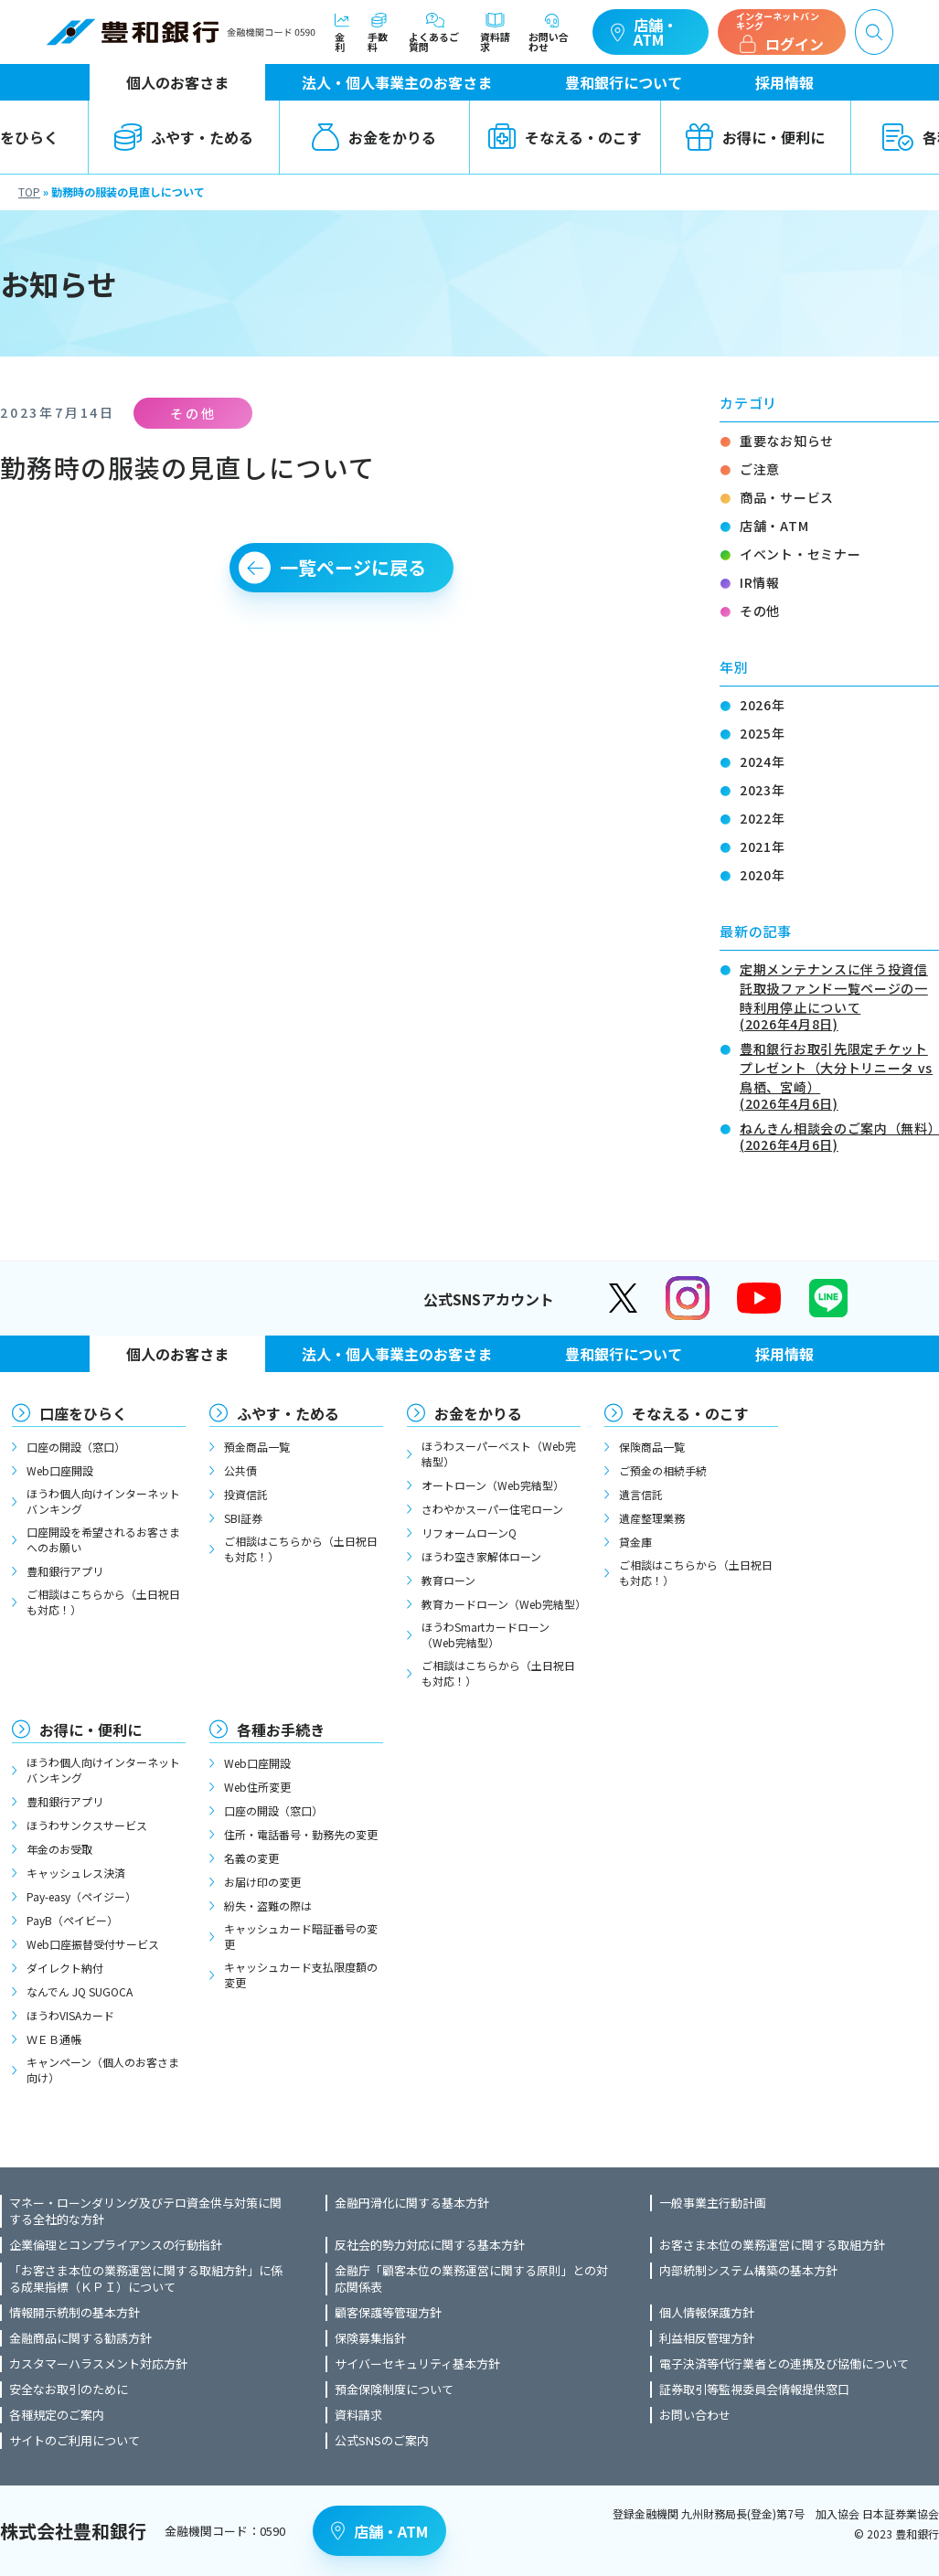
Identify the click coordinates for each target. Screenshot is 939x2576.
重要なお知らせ (787, 440)
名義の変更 (251, 1858)
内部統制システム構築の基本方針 (748, 2270)
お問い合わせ (551, 32)
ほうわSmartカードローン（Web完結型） (485, 1634)
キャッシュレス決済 (76, 1872)
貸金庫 (635, 1541)
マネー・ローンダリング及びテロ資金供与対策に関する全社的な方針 (145, 2211)
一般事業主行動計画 (712, 2203)
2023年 (762, 790)
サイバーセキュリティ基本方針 (417, 2364)
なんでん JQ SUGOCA (80, 1991)
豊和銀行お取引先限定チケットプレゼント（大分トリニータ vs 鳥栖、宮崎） (839, 1074)
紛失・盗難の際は (268, 1905)
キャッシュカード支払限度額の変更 (301, 1974)
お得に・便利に (755, 137)
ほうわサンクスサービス (87, 1825)
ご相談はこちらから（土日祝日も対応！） (103, 1601)
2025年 (762, 733)
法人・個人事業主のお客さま (397, 82)
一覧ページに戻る (353, 567)
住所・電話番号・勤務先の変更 (301, 1834)
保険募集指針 (370, 2338)
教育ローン (448, 1580)
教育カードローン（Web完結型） (501, 1604)
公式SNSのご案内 (382, 2440)
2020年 (762, 875)
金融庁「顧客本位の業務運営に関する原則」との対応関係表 (471, 2278)
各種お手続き (281, 1729)
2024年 (762, 761)
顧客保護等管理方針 (388, 2313)
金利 (342, 32)
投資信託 (246, 1494)
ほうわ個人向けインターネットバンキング (103, 1501)
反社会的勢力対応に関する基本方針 (430, 2245)
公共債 (240, 1470)
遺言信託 (641, 1494)
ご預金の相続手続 (663, 1470)
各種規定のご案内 (56, 2415)
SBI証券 (243, 1518)
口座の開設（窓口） (76, 1446)
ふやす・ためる (183, 137)
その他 (760, 610)
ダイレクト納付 (65, 1967)
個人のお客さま (177, 82)
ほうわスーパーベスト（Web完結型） (498, 1453)
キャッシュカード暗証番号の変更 (301, 1936)
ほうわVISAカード (70, 2015)
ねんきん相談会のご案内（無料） (839, 1135)
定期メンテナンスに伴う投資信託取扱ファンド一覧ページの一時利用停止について (839, 995)
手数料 (379, 32)
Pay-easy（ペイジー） (81, 1896)
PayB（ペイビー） (72, 1920)
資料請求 (495, 32)
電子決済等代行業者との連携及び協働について (784, 2364)
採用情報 (784, 82)
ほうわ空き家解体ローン (481, 1556)
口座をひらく (83, 1413)
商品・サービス (787, 497)
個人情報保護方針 (706, 2313)
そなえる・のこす (565, 137)
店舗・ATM (644, 32)
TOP (29, 191)
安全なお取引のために (68, 2389)
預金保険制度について (394, 2389)
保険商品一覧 (652, 1446)
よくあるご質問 (435, 32)
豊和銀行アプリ (65, 1571)
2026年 (762, 705)
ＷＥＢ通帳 (54, 2039)
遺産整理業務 (652, 1518)
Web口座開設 (60, 1470)
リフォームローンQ (469, 1532)
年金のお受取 (59, 1849)
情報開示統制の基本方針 (74, 2313)
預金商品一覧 (257, 1446)
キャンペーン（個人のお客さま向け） (103, 2069)
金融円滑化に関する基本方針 (412, 2203)
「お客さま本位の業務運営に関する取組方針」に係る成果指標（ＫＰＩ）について (146, 2278)
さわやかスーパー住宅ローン (492, 1509)
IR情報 (760, 582)
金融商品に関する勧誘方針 (80, 2338)
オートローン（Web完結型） (492, 1485)
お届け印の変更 (262, 1881)
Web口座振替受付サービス (93, 1944)
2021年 (762, 846)
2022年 (762, 818)
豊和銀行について (623, 82)
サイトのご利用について (74, 2440)
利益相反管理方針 (706, 2338)
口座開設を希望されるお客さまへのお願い (103, 1539)
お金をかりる (374, 137)
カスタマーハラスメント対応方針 (98, 2364)
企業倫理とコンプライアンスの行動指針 (115, 2245)
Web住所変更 (257, 1786)
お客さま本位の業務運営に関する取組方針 (772, 2245)
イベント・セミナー (800, 554)
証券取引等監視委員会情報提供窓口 (754, 2389)
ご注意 (760, 469)
